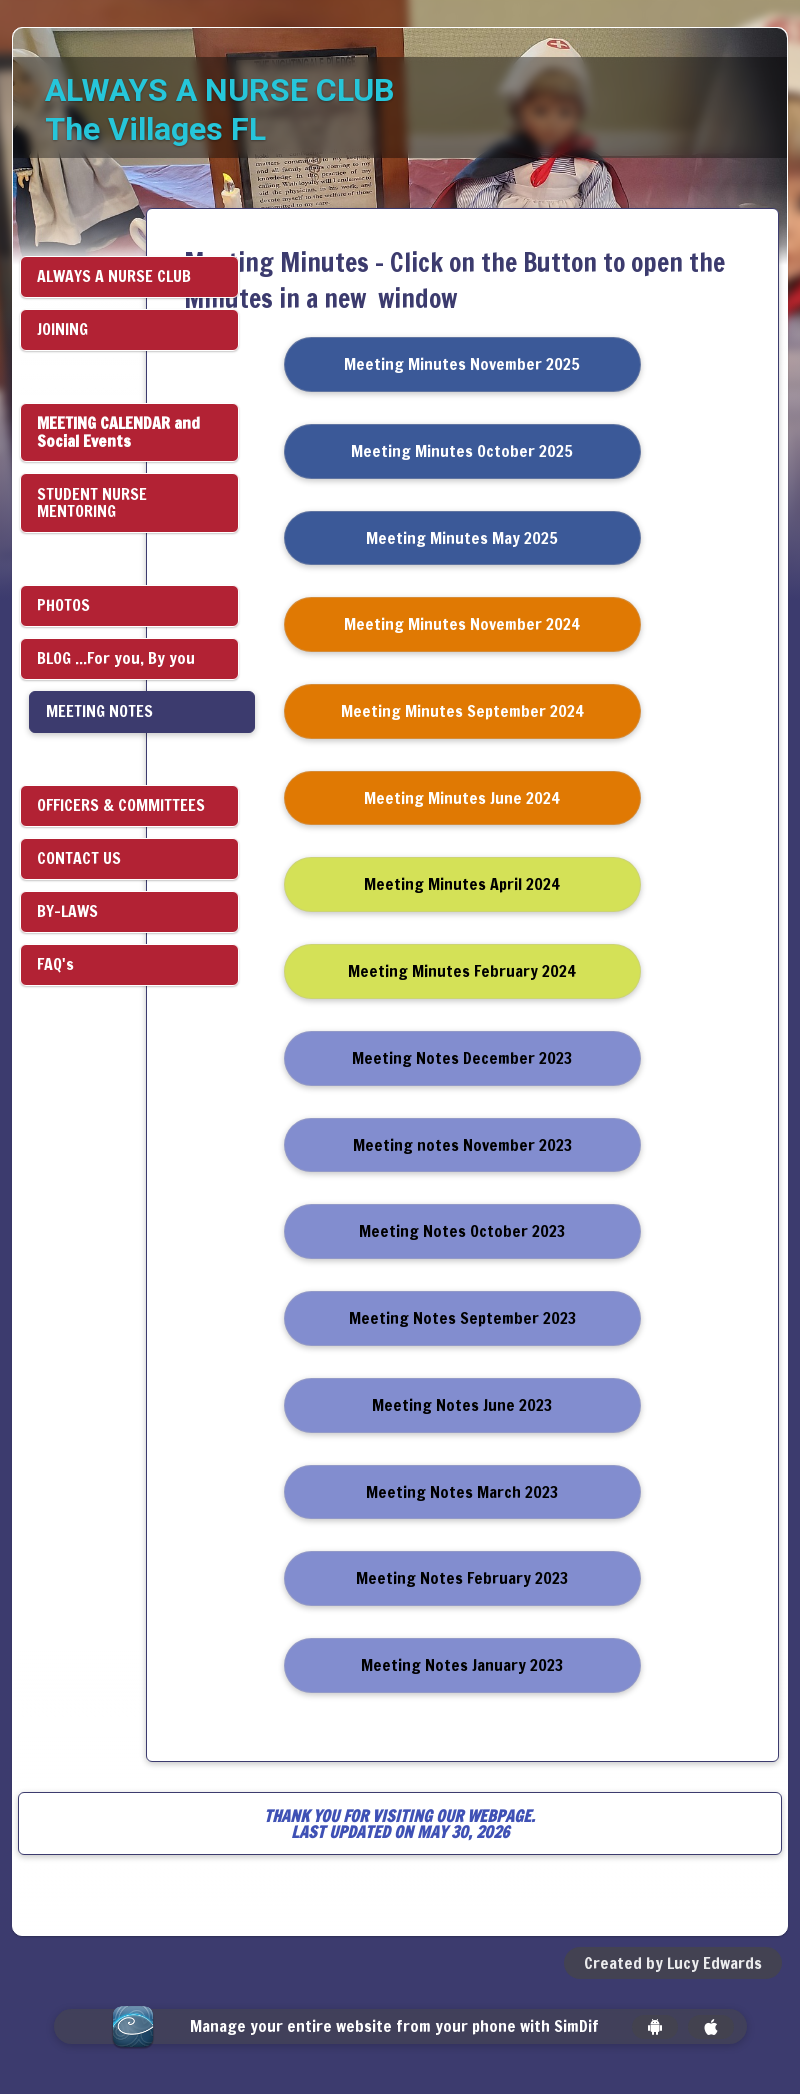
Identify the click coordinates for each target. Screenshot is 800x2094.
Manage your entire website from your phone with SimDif (394, 2026)
